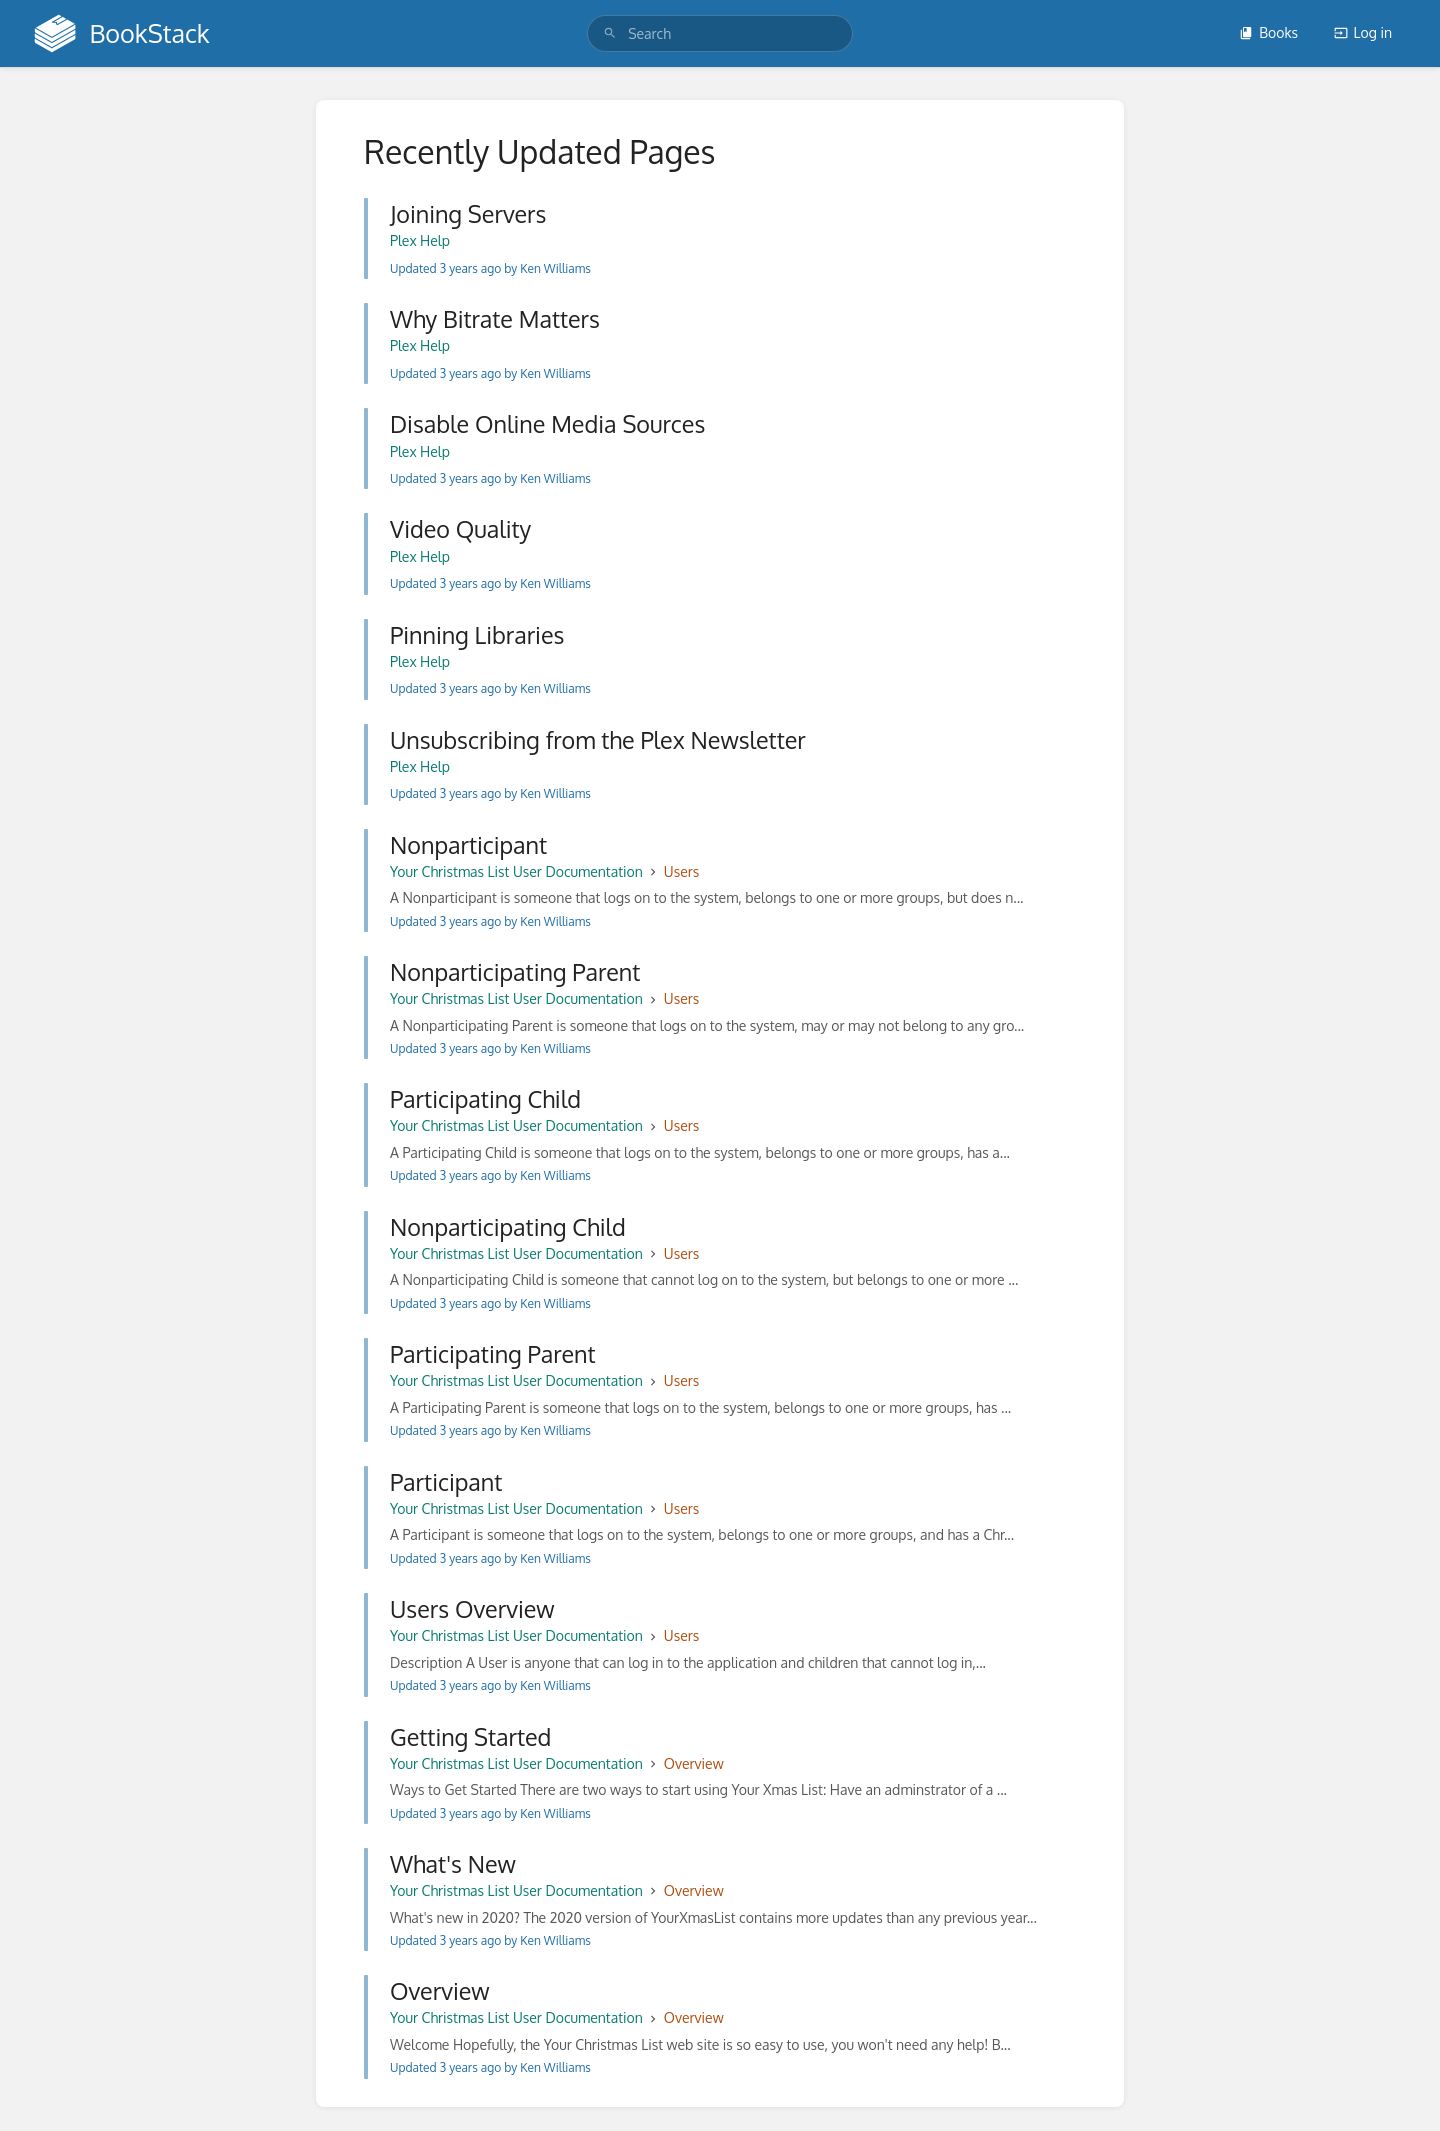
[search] (720, 33)
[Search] (610, 33)
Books (1268, 32)
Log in (1363, 32)
